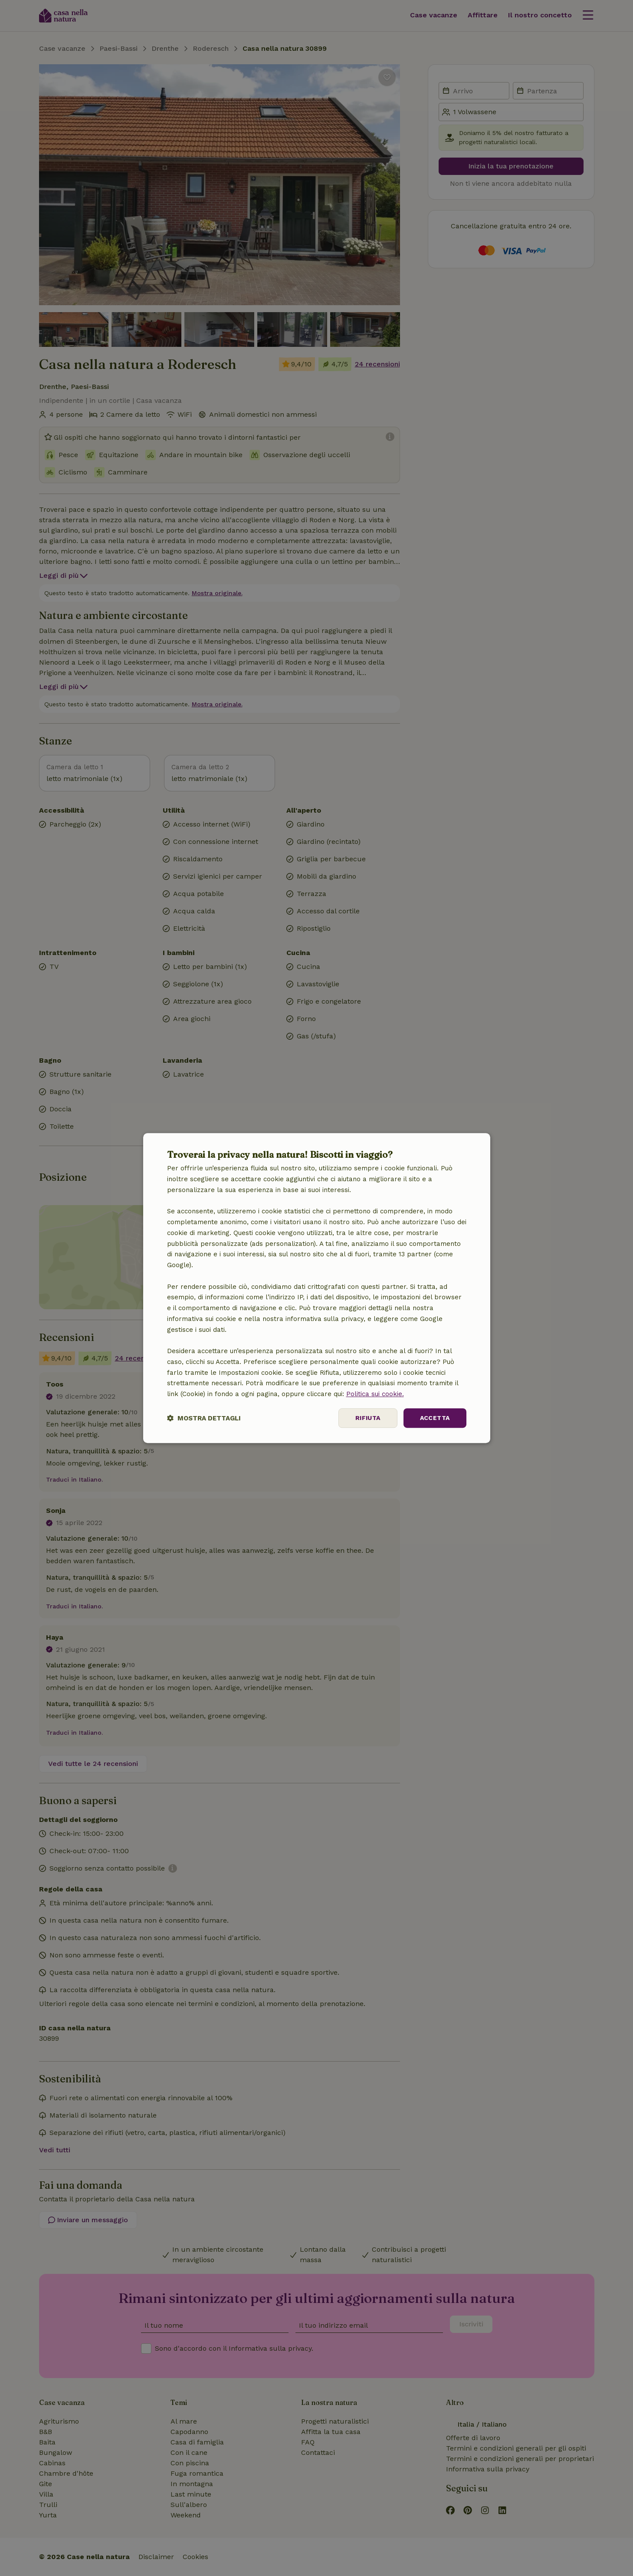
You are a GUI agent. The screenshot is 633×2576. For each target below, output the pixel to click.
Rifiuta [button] (367, 1417)
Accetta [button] (435, 1417)
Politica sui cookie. (375, 1394)
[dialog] (316, 1288)
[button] (204, 1418)
